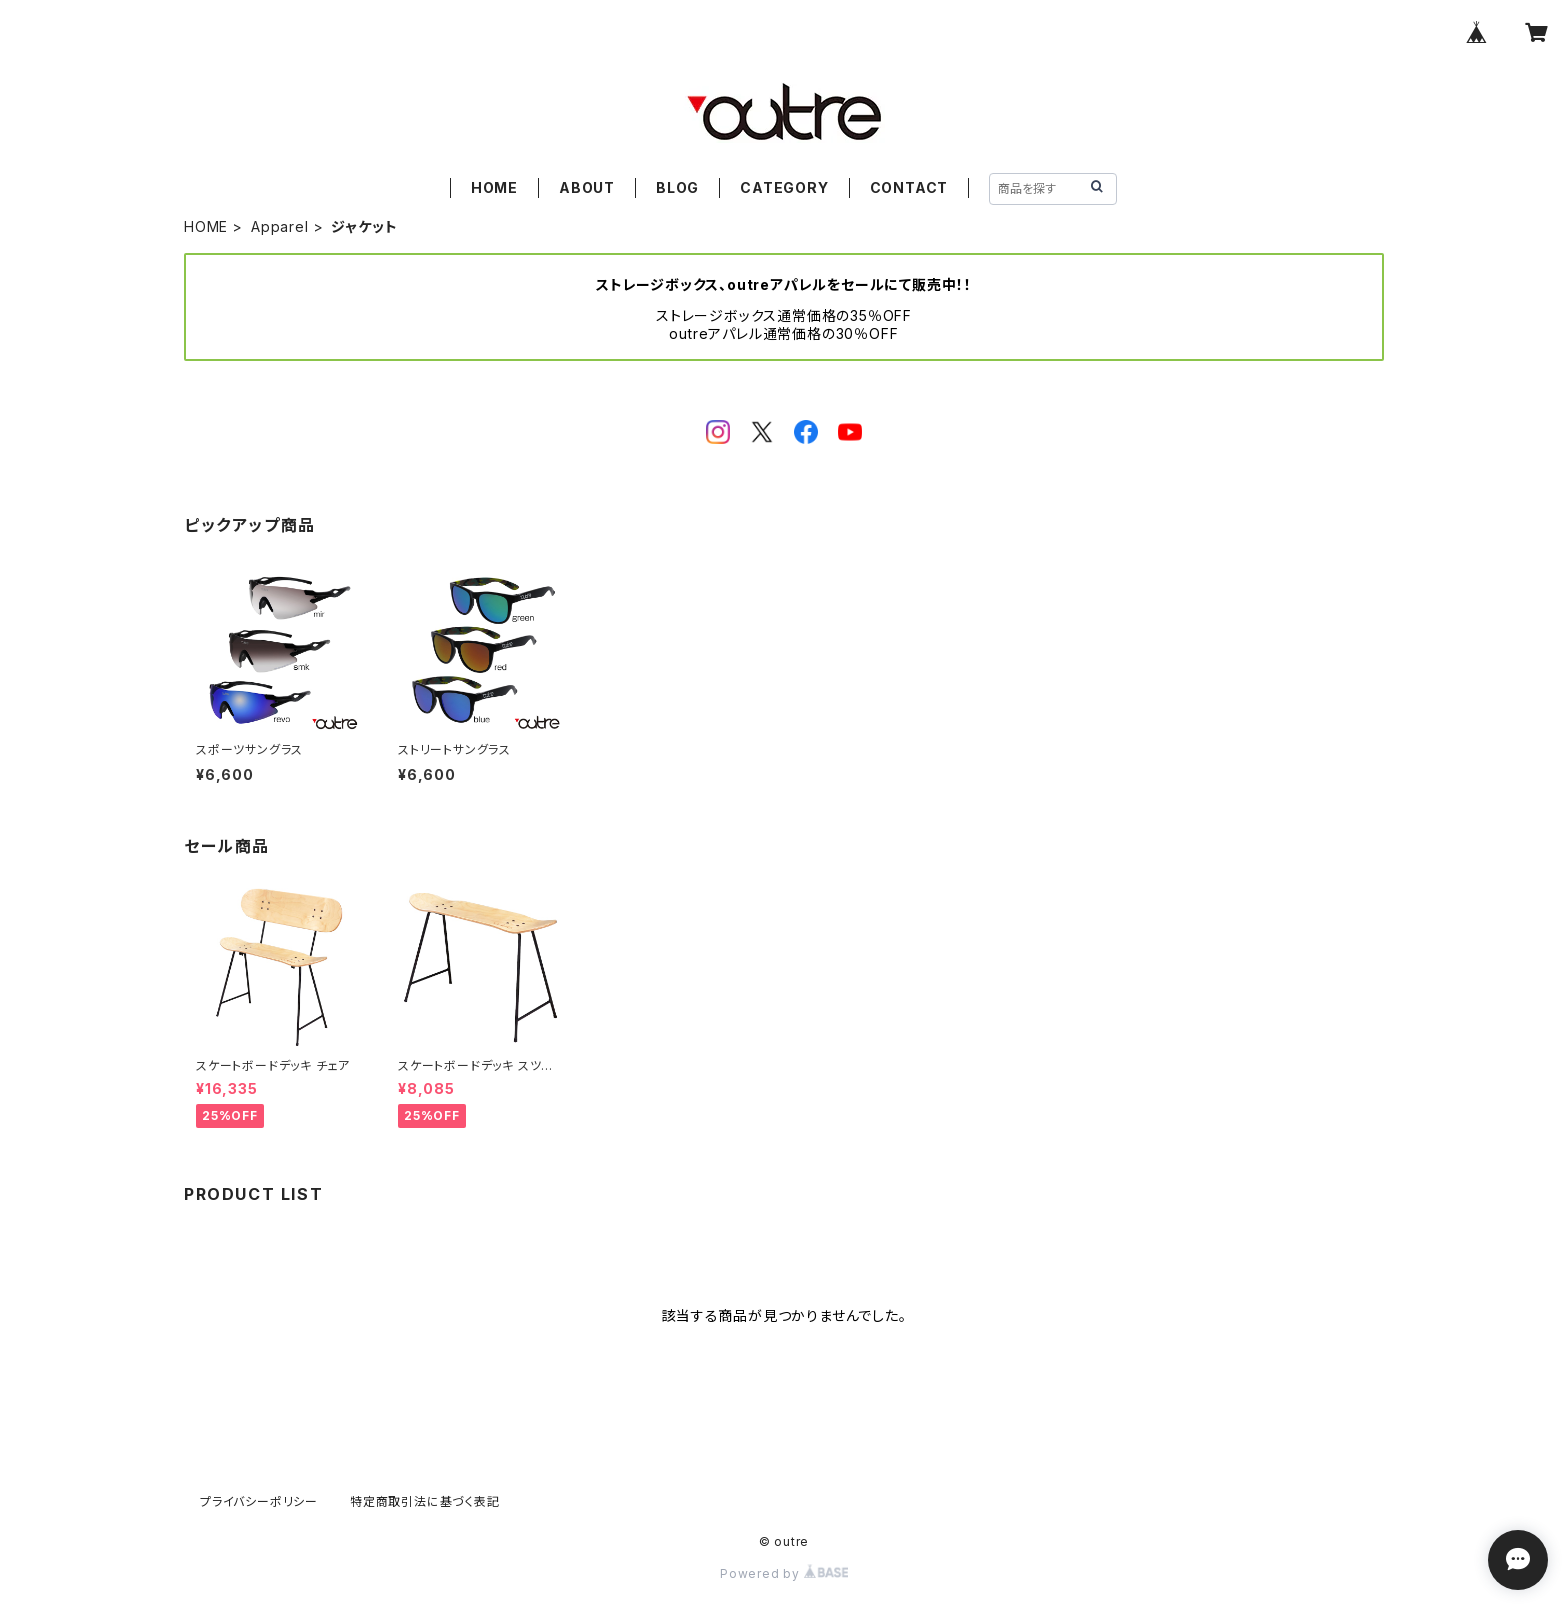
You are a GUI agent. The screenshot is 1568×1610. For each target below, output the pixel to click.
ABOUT (587, 187)
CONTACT (909, 187)
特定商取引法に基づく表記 (425, 1501)
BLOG (677, 187)
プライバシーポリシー (259, 1501)
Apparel (280, 226)
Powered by (784, 1573)
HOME (494, 187)
